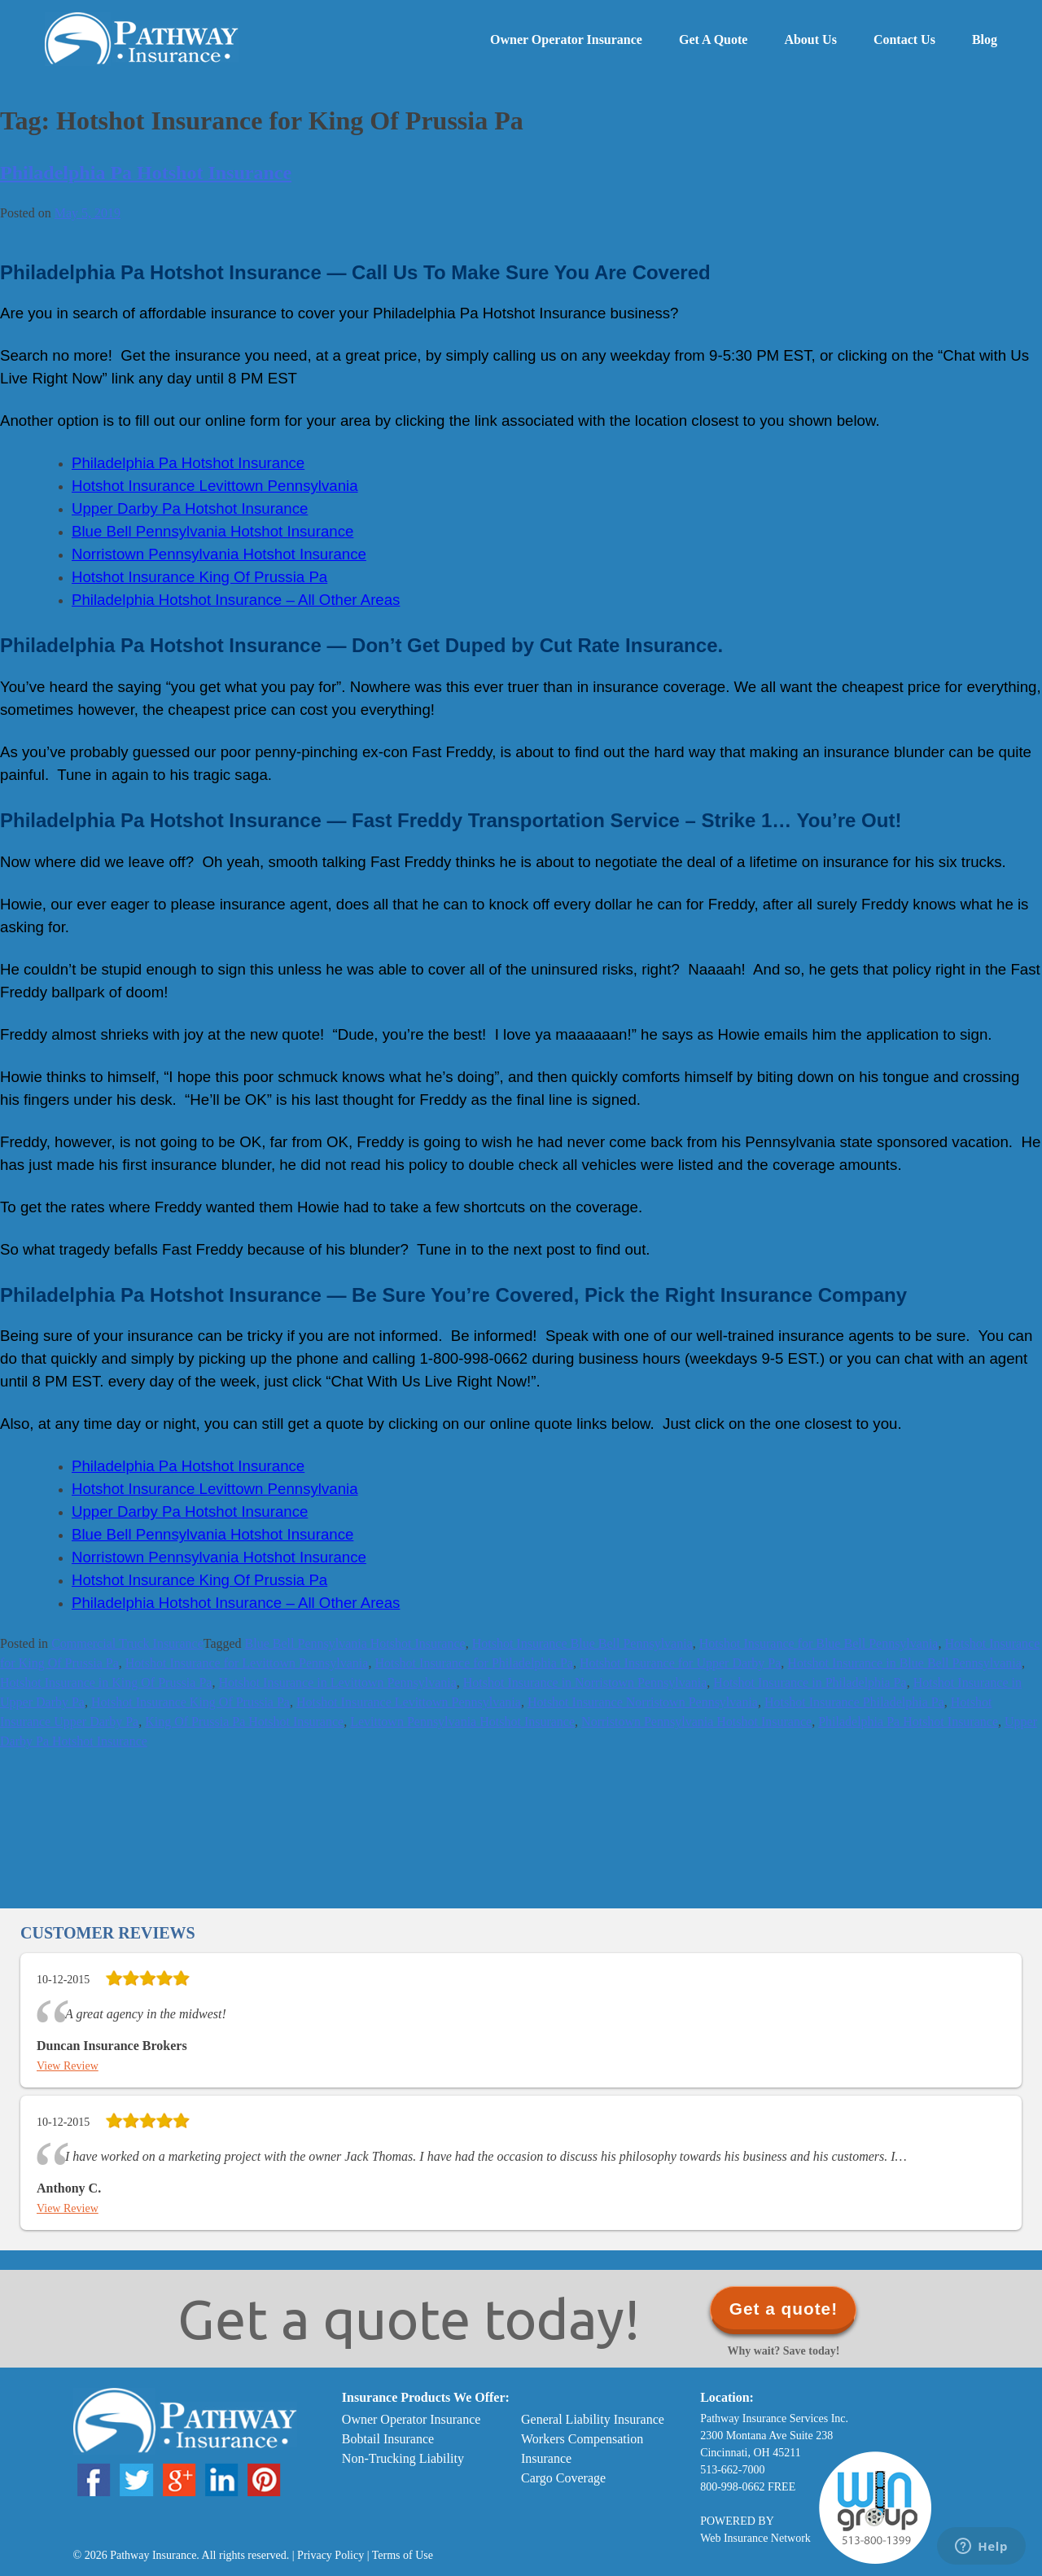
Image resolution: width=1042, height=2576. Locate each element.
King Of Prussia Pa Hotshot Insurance (244, 1721)
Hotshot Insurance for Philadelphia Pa (473, 1663)
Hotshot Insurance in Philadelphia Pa (809, 1682)
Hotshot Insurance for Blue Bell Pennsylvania (819, 1643)
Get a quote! (783, 2308)
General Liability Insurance (592, 2419)
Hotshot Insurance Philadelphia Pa (854, 1702)
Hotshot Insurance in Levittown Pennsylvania (337, 1682)
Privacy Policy (330, 2555)
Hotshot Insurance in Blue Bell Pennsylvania (904, 1663)
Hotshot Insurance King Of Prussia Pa (190, 1702)
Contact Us (904, 39)
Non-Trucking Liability (403, 2458)
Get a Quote (713, 39)
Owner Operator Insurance (566, 39)
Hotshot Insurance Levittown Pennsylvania (408, 1702)
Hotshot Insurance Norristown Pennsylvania (643, 1702)
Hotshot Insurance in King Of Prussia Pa (106, 1682)
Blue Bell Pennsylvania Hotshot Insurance (355, 1643)
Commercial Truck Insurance (127, 1643)
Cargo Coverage (563, 2478)
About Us (810, 39)
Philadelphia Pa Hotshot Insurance (145, 172)
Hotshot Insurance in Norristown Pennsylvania (585, 1682)
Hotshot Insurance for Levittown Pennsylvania (247, 1663)
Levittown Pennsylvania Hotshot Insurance (462, 1721)
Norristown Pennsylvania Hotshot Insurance (696, 1721)
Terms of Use (402, 2555)
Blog (984, 39)
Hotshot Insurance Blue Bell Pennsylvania (582, 1643)
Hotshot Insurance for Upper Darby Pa (680, 1663)
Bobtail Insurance (388, 2439)
